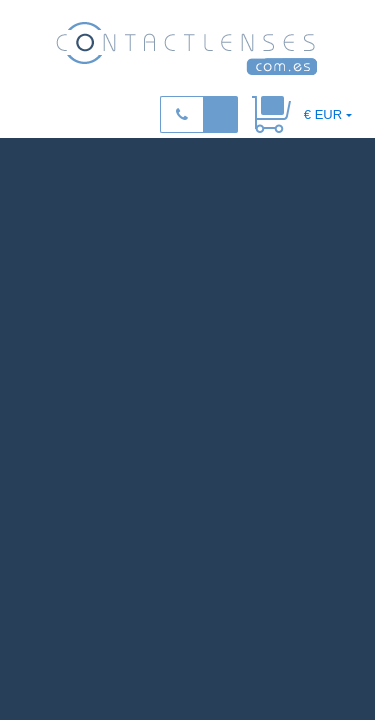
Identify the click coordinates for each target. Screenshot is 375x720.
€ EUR (323, 114)
